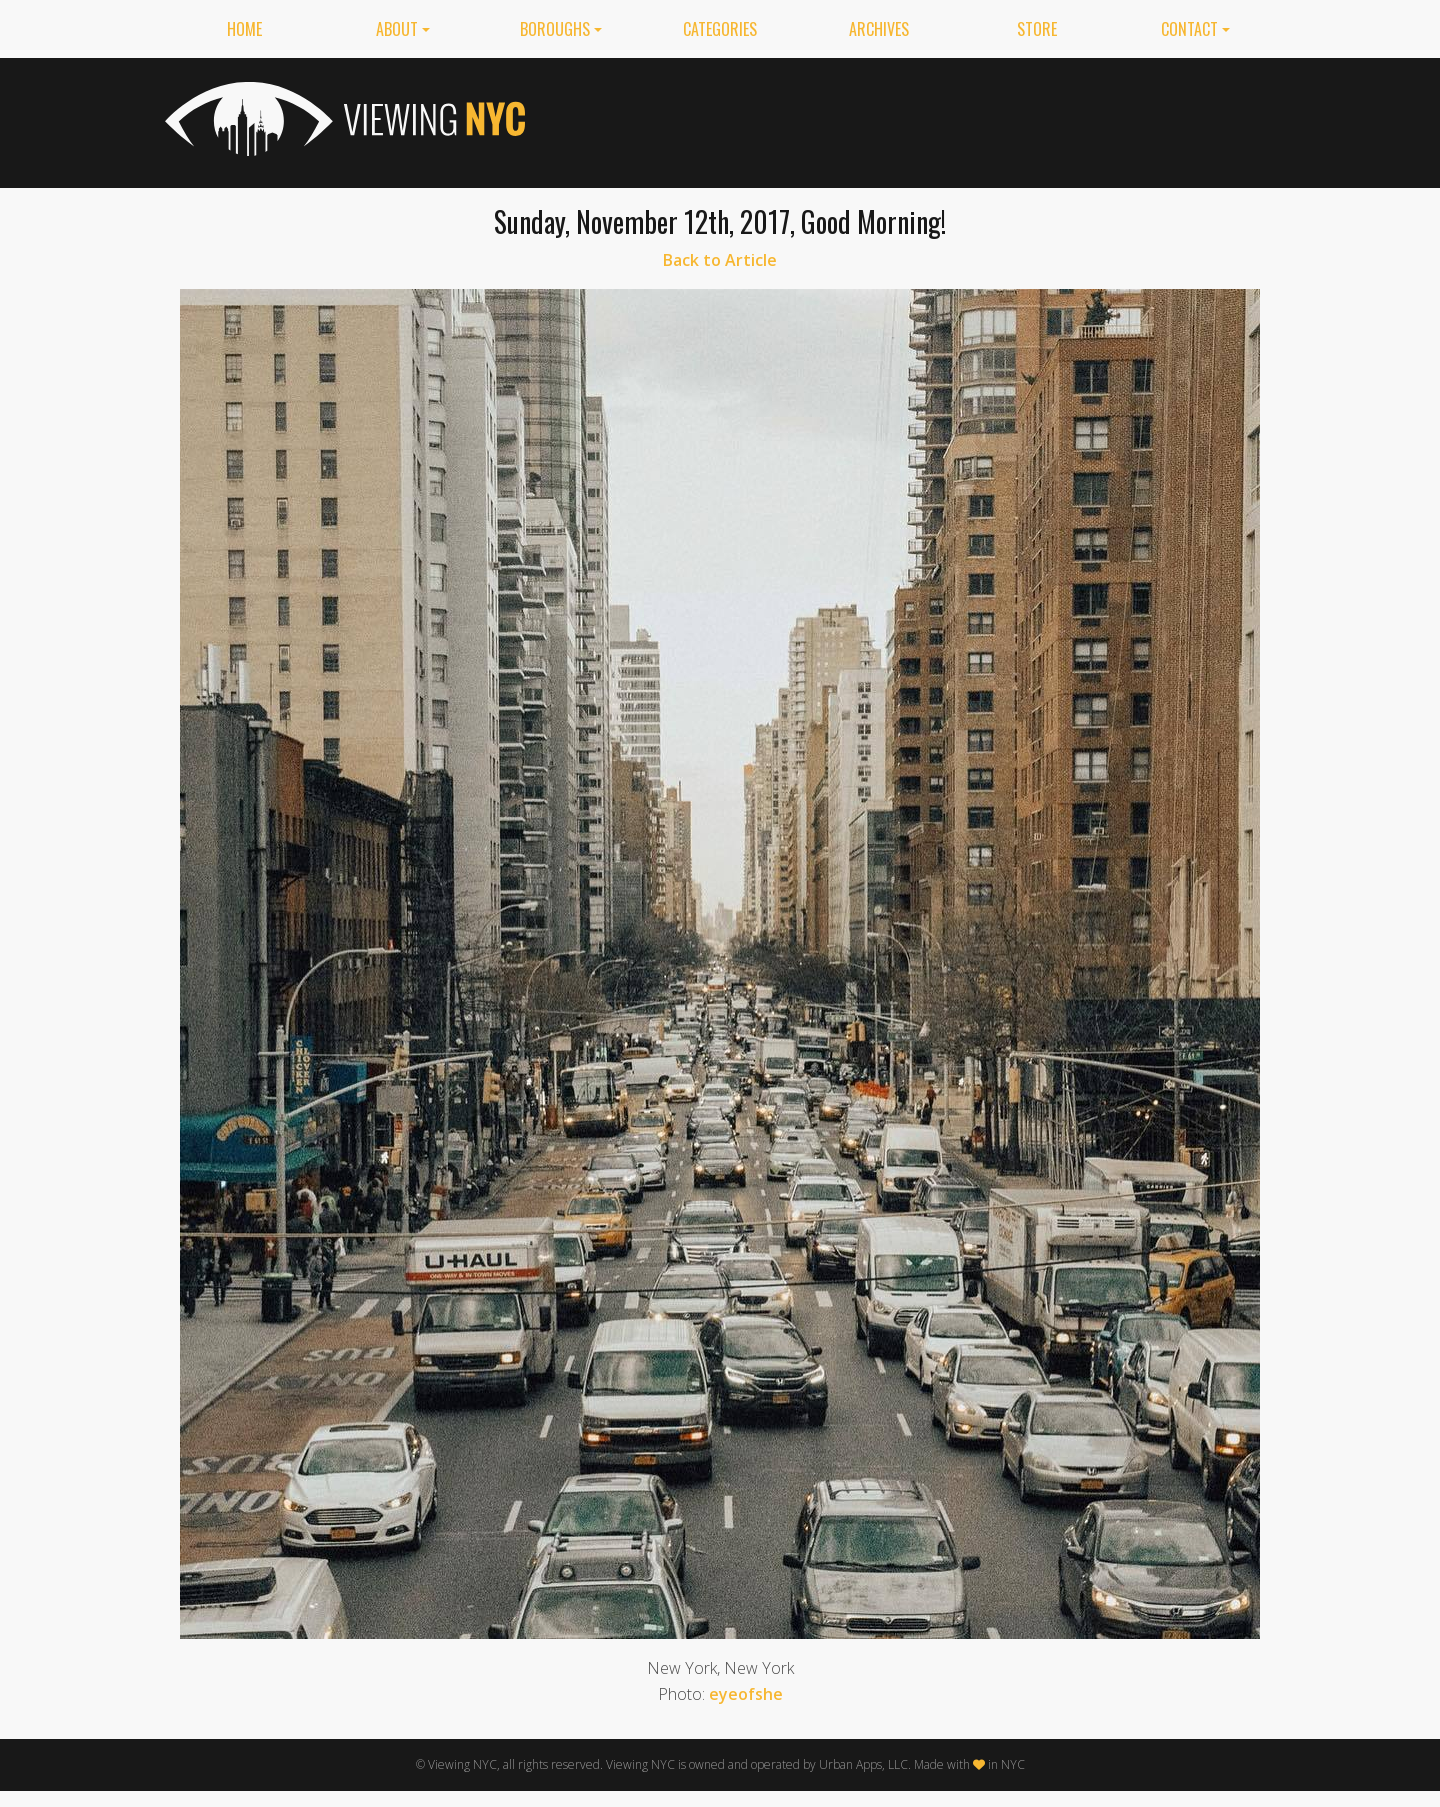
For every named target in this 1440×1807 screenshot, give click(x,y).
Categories (720, 29)
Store (1037, 29)
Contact (1189, 29)
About (397, 29)
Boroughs (555, 29)
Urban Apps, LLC (863, 1764)
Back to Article (720, 260)
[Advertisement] (911, 119)
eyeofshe (746, 1694)
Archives (879, 29)
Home (244, 29)
